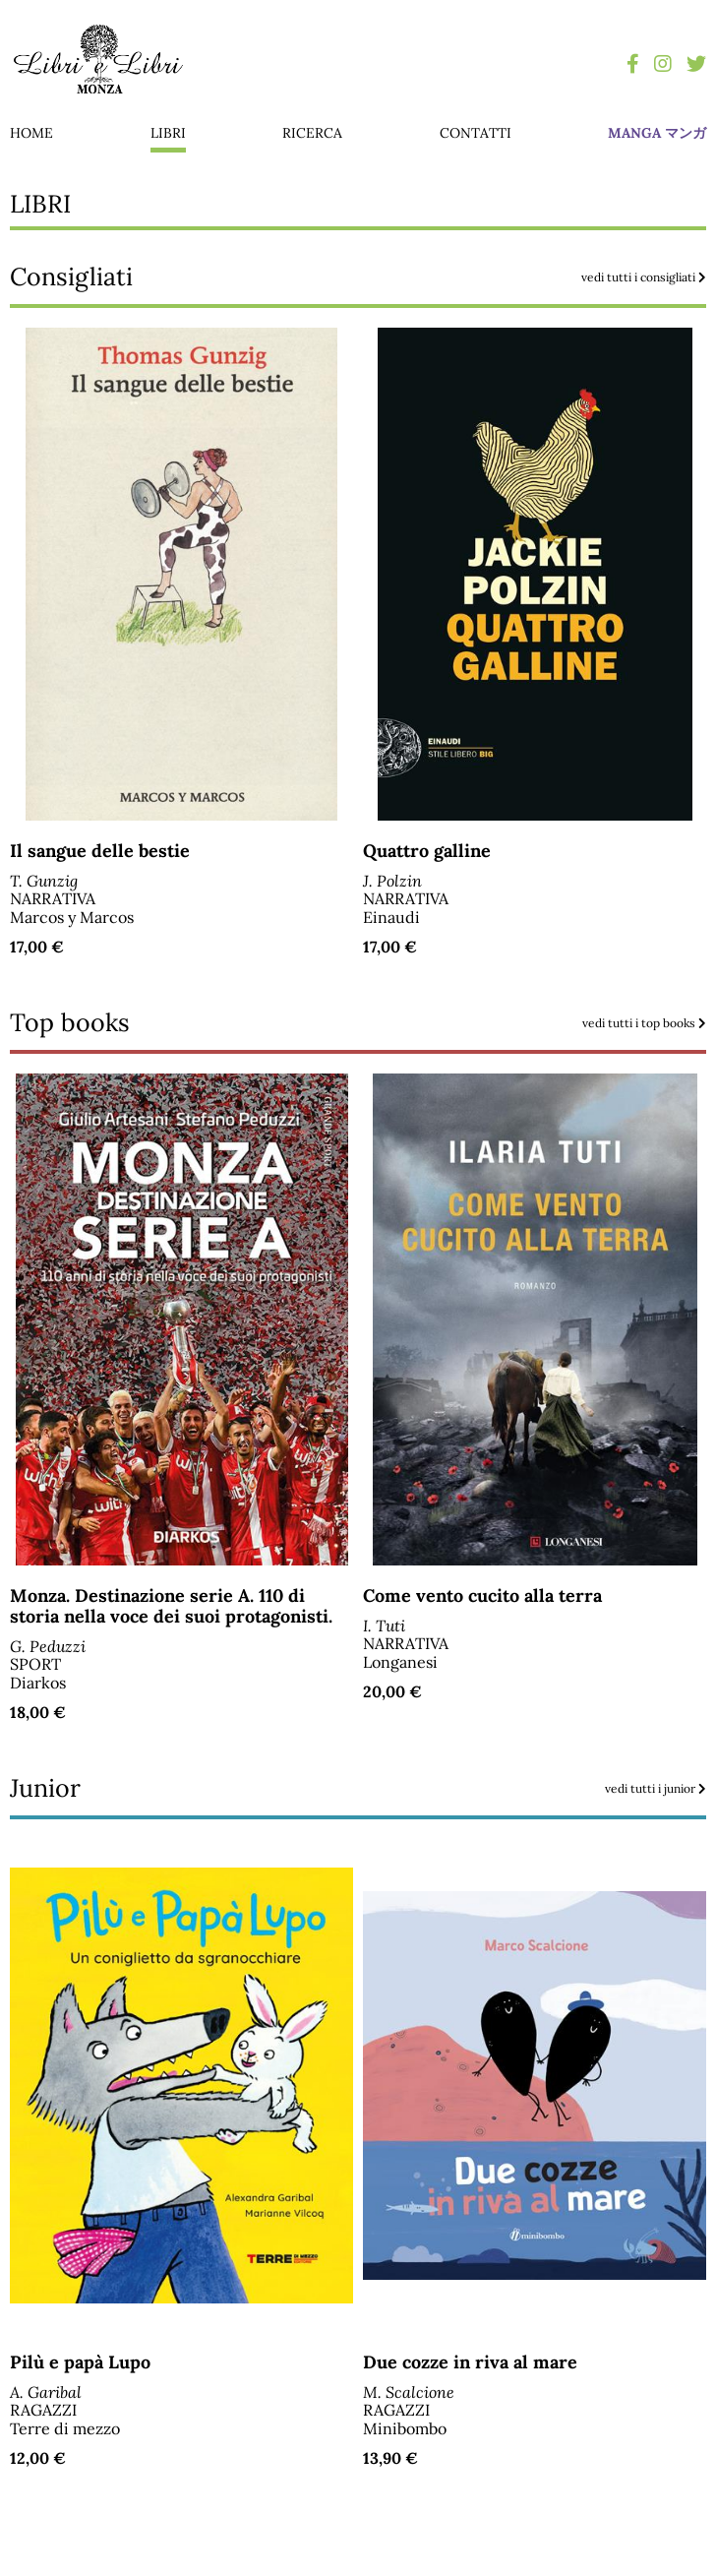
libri (168, 133)
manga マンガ (657, 133)
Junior (358, 1788)
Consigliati (358, 277)
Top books (358, 1023)
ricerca (312, 133)
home (31, 133)
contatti (475, 133)
